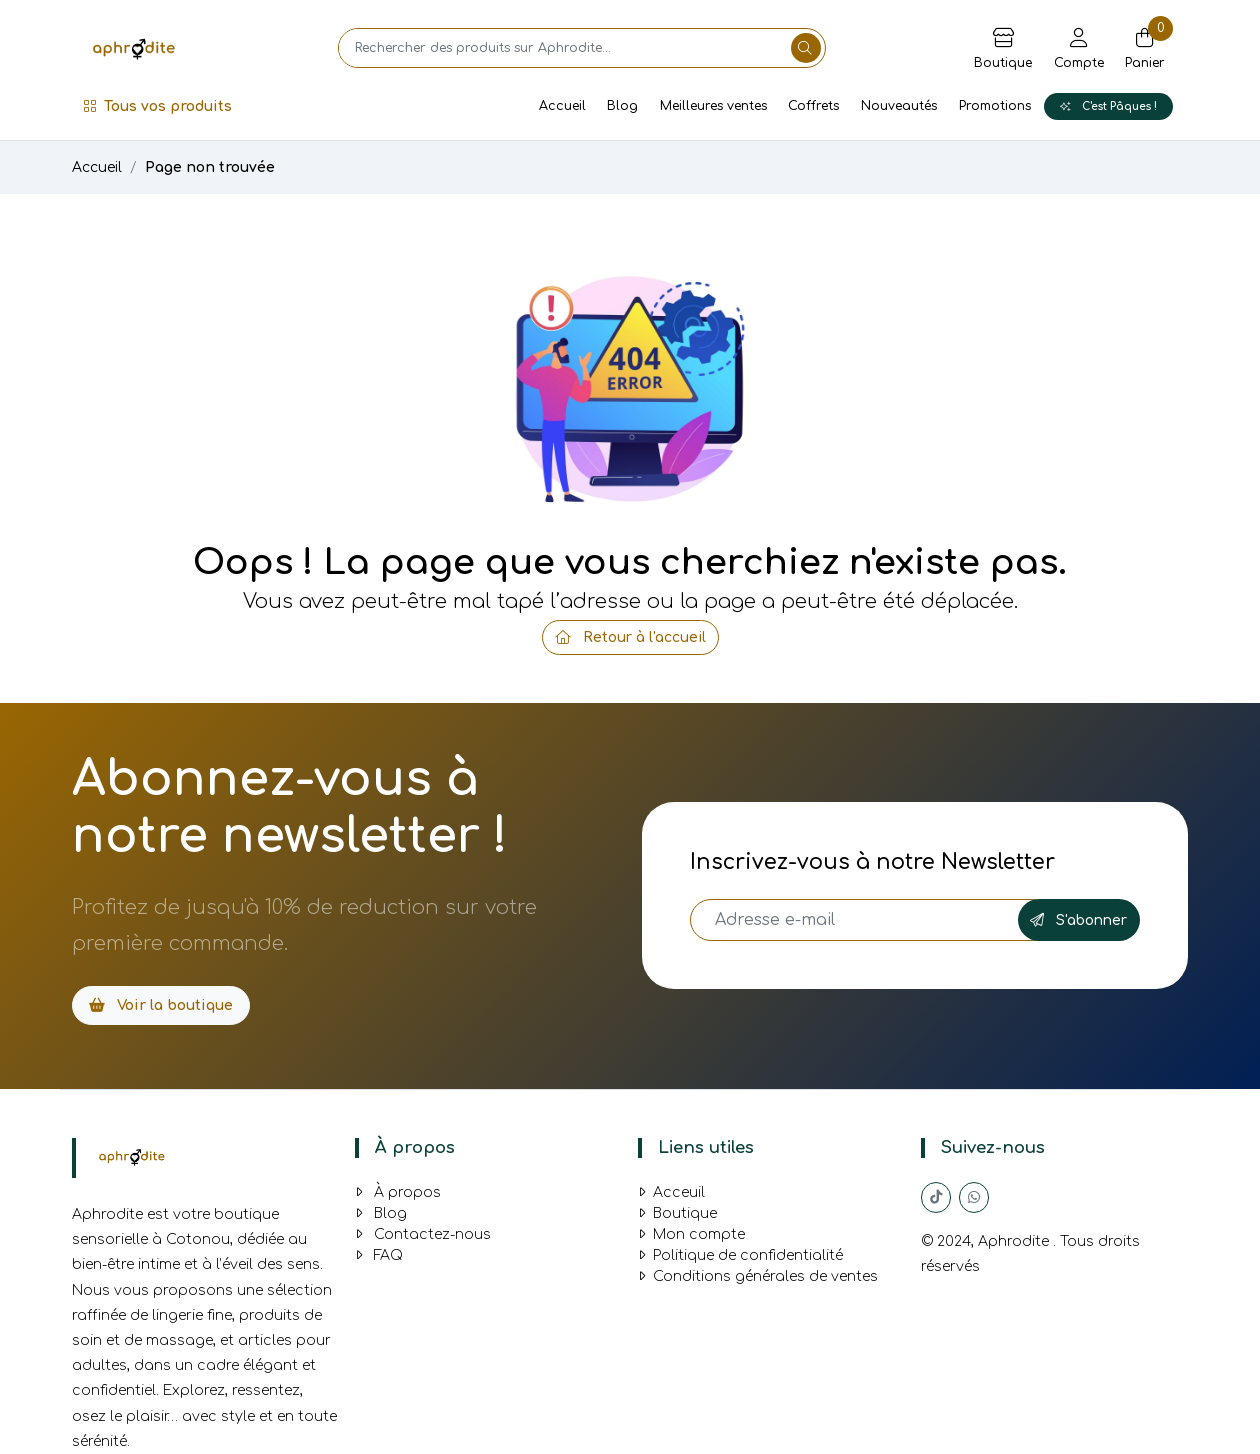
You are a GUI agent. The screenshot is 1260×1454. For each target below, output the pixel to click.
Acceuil (671, 1192)
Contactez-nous (423, 1234)
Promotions (995, 106)
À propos (398, 1192)
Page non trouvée (210, 167)
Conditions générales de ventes (758, 1276)
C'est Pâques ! (1108, 106)
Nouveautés (899, 106)
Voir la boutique (161, 1005)
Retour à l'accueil (630, 637)
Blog (622, 106)
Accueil (562, 106)
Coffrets (813, 106)
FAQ (379, 1255)
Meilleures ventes (713, 106)
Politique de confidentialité (740, 1255)
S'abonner (1078, 920)
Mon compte (691, 1234)
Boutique (677, 1213)
